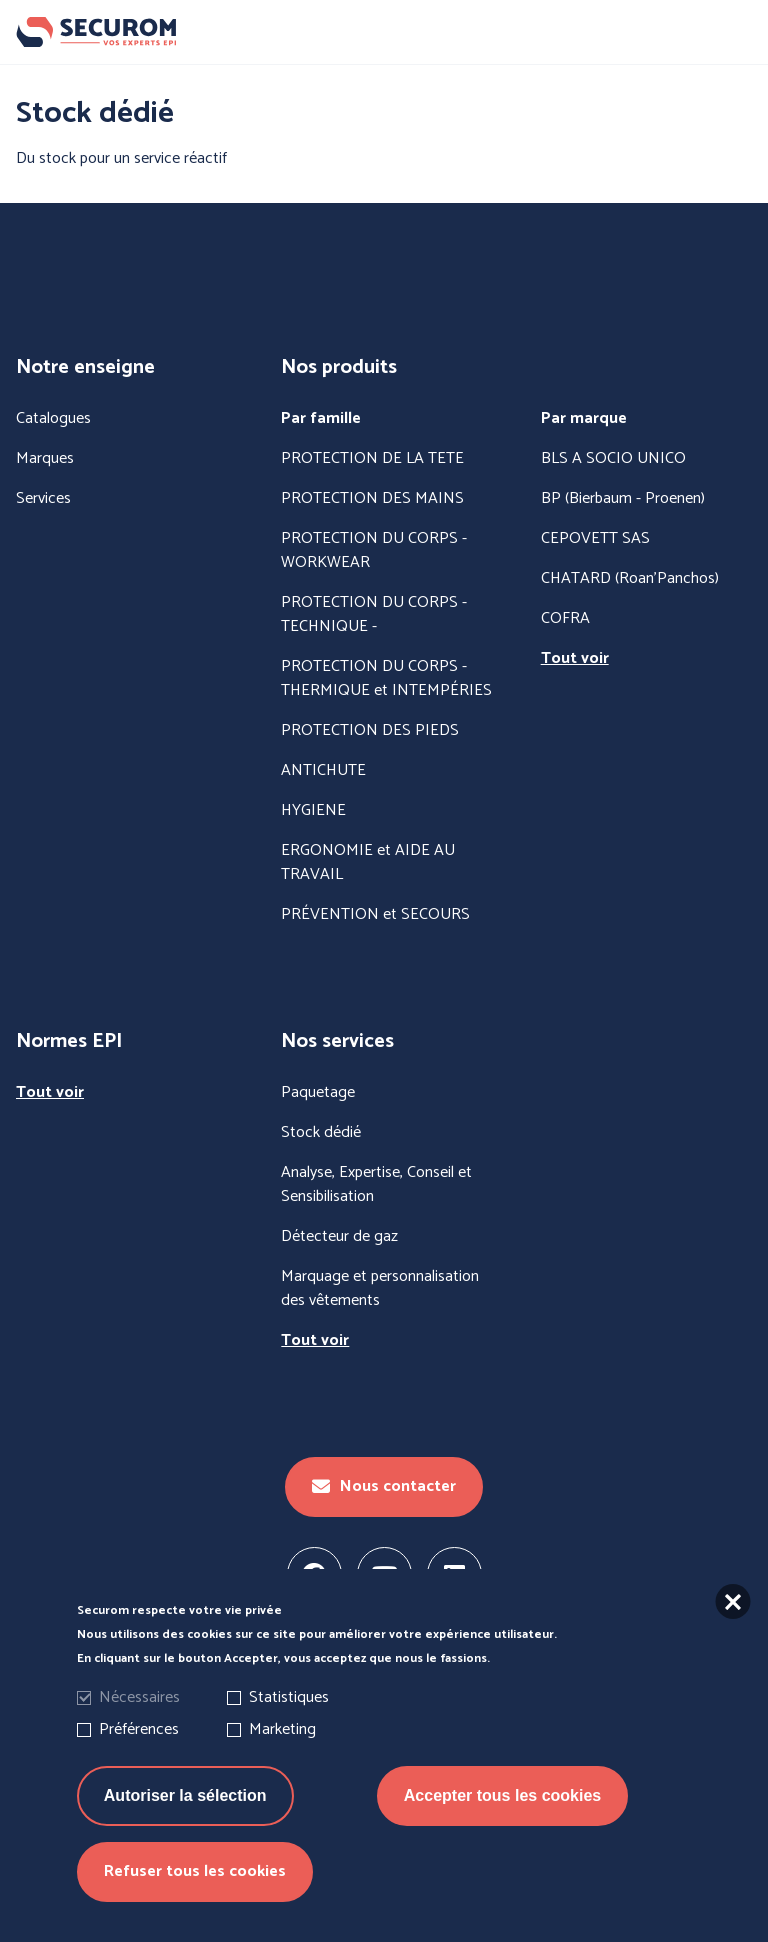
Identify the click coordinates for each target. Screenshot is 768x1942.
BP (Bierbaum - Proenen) (623, 499)
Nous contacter (384, 1486)
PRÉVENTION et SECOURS (375, 915)
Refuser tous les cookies (195, 1877)
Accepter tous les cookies (502, 1801)
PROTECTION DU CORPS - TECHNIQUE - (374, 615)
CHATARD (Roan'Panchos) (630, 579)
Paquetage (318, 1093)
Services (43, 499)
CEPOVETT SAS (595, 539)
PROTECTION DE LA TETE (372, 459)
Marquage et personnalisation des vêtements (380, 1289)
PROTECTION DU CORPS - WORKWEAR (374, 551)
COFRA (565, 619)
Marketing (282, 1735)
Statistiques (289, 1703)
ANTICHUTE (323, 771)
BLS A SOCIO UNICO (613, 459)
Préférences (139, 1735)
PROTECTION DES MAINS (372, 499)
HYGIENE (313, 811)
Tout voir (575, 659)
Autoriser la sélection (185, 1801)
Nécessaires (139, 1703)
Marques (45, 459)
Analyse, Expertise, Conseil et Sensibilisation (376, 1185)
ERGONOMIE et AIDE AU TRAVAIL (368, 863)
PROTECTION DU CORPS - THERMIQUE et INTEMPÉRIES (386, 679)
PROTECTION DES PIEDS (370, 731)
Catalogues (53, 419)
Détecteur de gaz (339, 1237)
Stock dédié (321, 1133)
